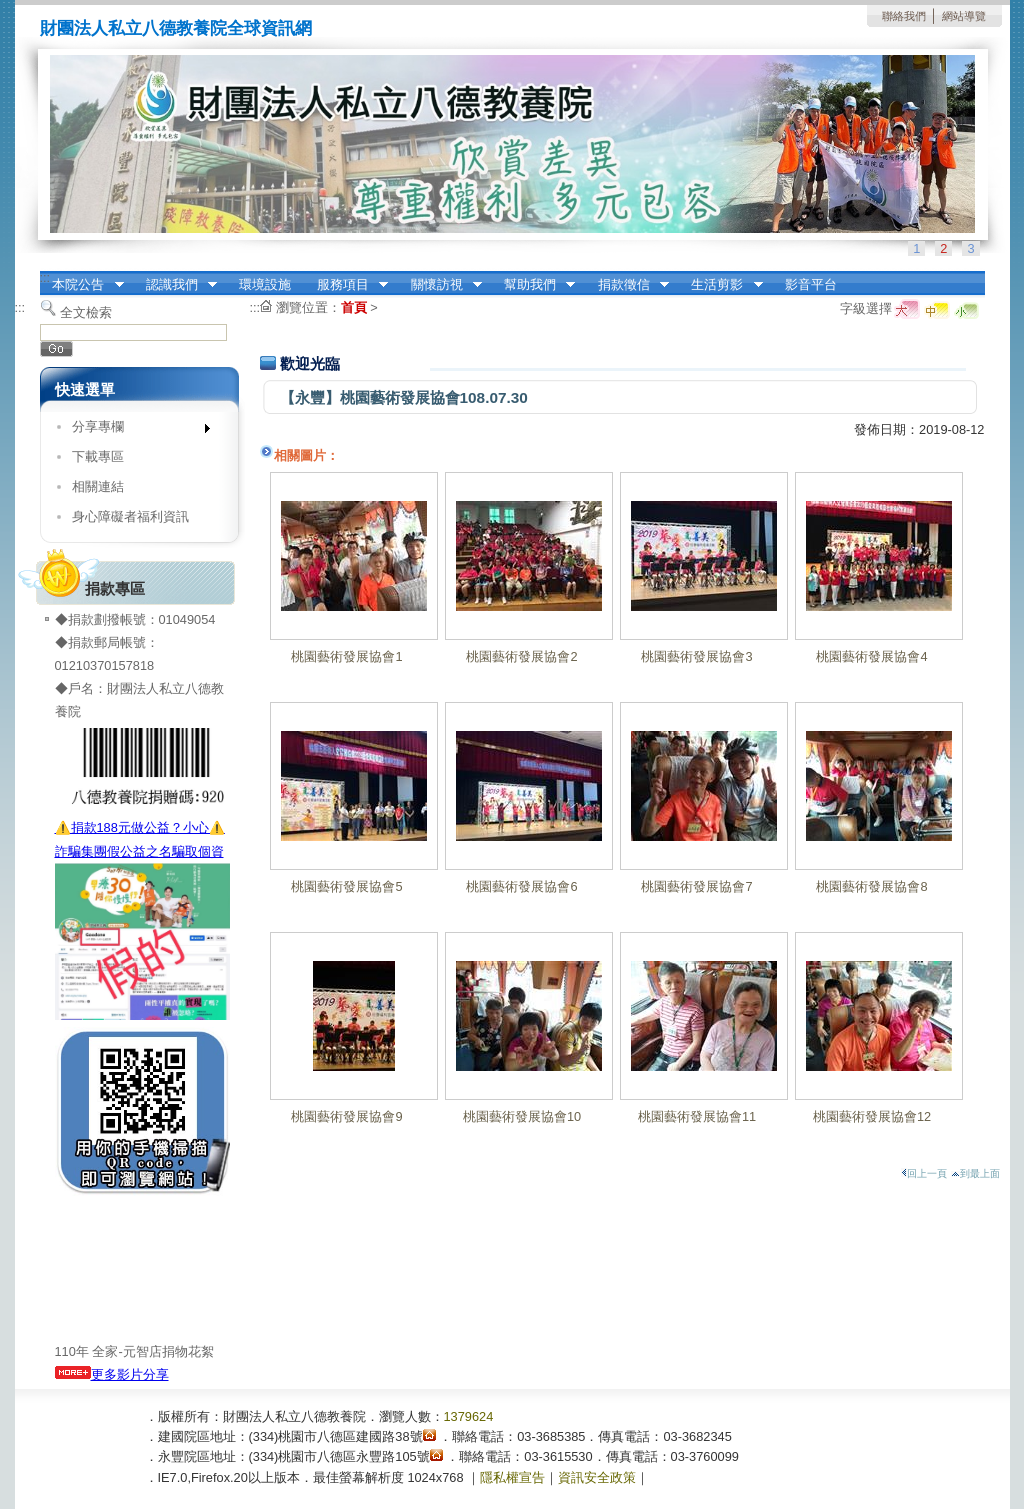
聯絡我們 (904, 16)
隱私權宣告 (512, 1477)
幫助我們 (533, 285)
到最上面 (975, 1173)
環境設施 (265, 284)
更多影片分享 (112, 1374)
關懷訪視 (440, 285)
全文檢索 (86, 312)
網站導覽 (964, 16)
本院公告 (82, 285)
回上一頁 (924, 1173)
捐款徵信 (627, 285)
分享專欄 (134, 430)
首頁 (354, 307)
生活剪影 (721, 285)
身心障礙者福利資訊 (130, 516)
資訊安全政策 (597, 1477)
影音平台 (811, 284)
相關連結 (98, 486)
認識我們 (175, 285)
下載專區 (98, 456)
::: (45, 277)
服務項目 (346, 285)
